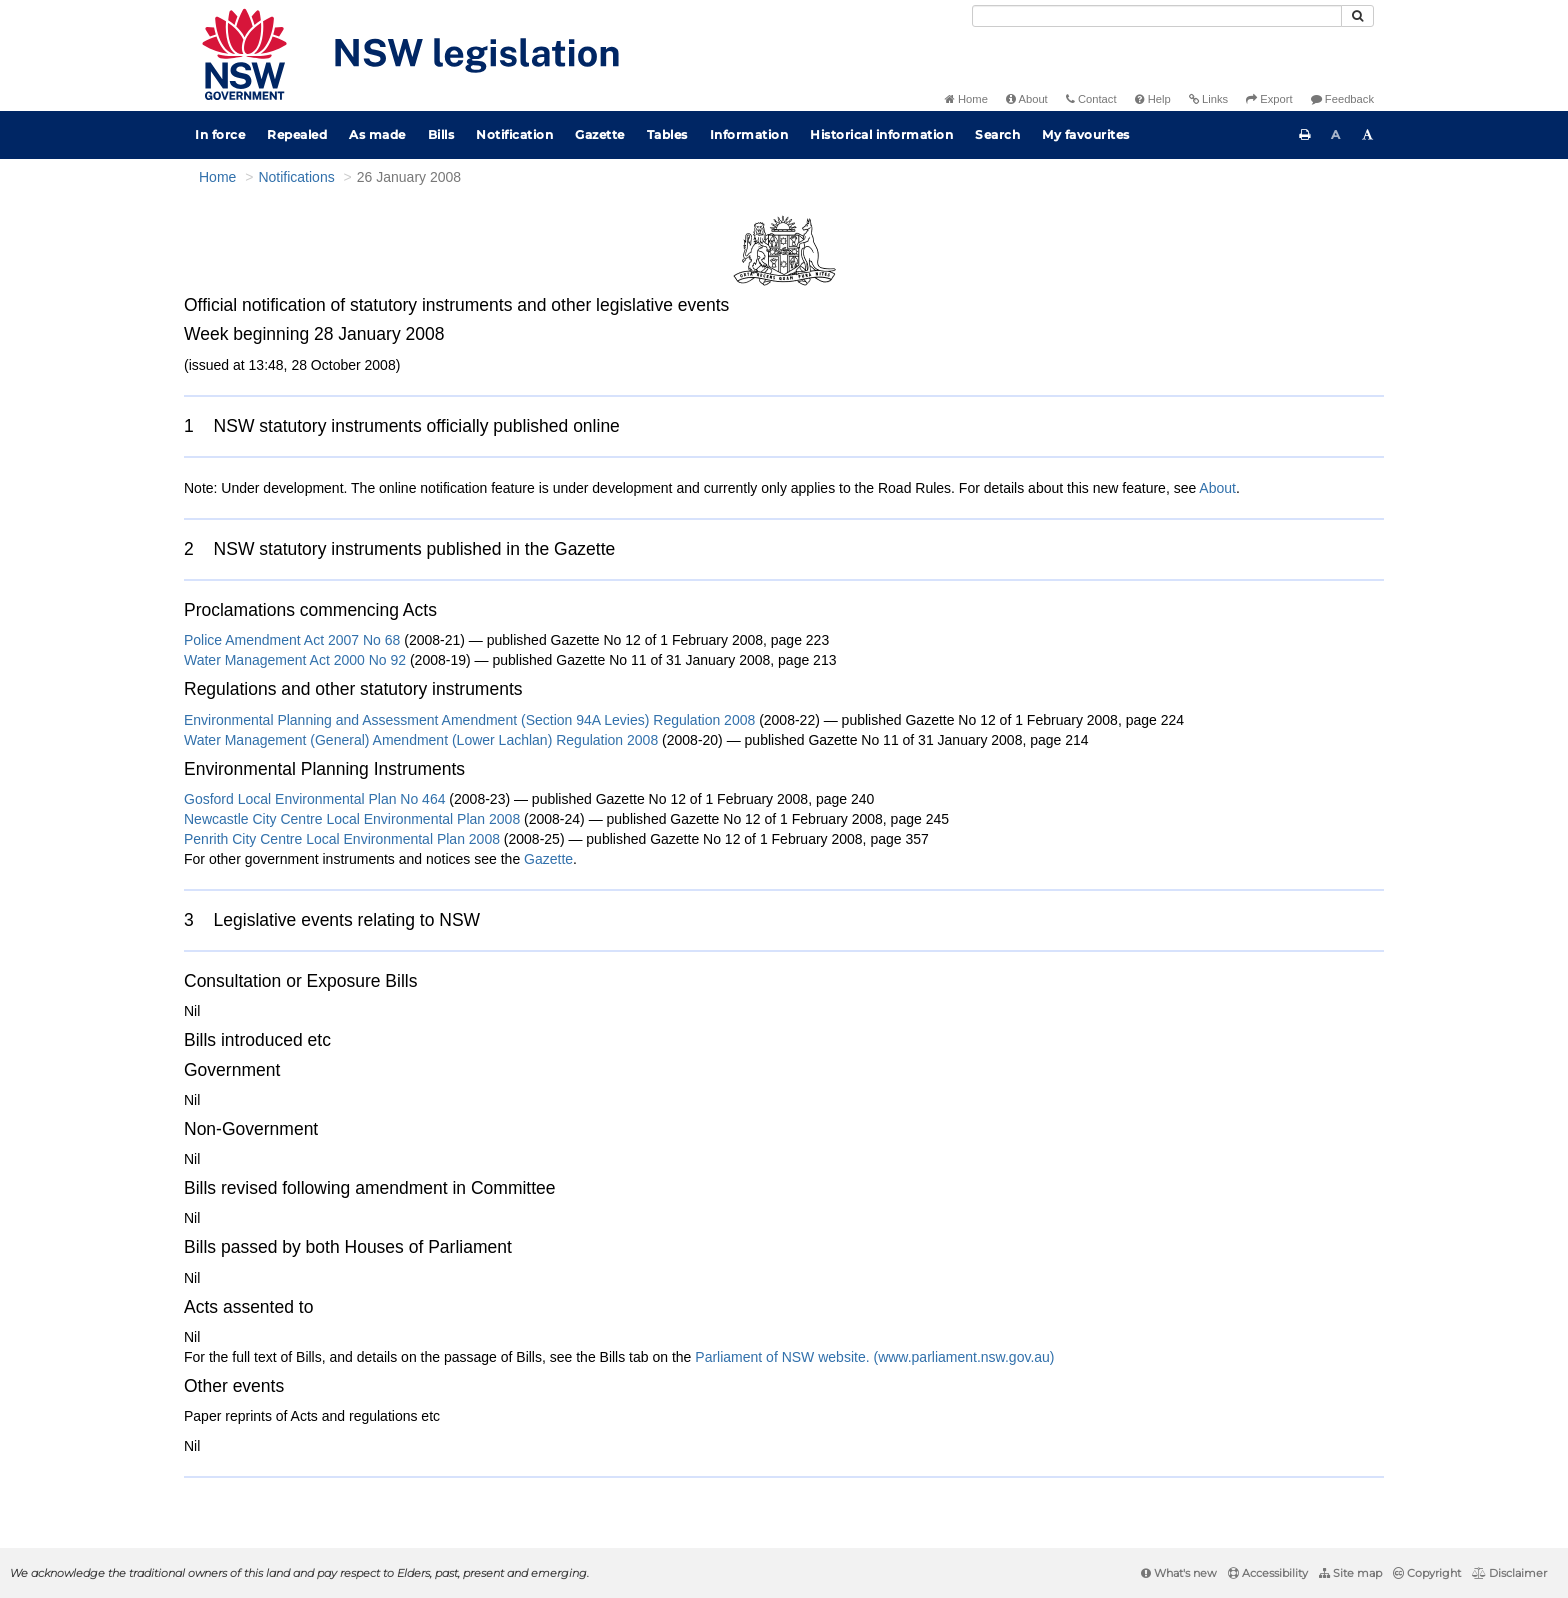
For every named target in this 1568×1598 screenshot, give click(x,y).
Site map (1350, 1573)
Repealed (297, 134)
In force (220, 134)
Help (1153, 99)
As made (377, 134)
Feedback (1342, 99)
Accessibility (1268, 1573)
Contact (1091, 99)
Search (997, 134)
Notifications (296, 177)
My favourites (1086, 134)
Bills (441, 134)
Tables (667, 134)
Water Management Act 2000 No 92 (297, 660)
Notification (514, 134)
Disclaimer (1509, 1573)
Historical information (881, 134)
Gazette (600, 134)
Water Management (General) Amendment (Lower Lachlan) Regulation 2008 (421, 740)
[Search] (1157, 16)
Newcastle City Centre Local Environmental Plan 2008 (352, 819)
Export (1269, 99)
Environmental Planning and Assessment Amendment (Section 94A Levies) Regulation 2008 (469, 720)
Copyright (1427, 1573)
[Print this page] (1305, 135)
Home (966, 99)
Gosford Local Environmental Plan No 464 (314, 799)
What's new (1179, 1573)
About (1027, 99)
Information (749, 134)
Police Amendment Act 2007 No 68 (294, 640)
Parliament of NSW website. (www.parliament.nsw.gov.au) (874, 1357)
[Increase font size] (1368, 135)
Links (1208, 99)
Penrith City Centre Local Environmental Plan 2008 (342, 839)
